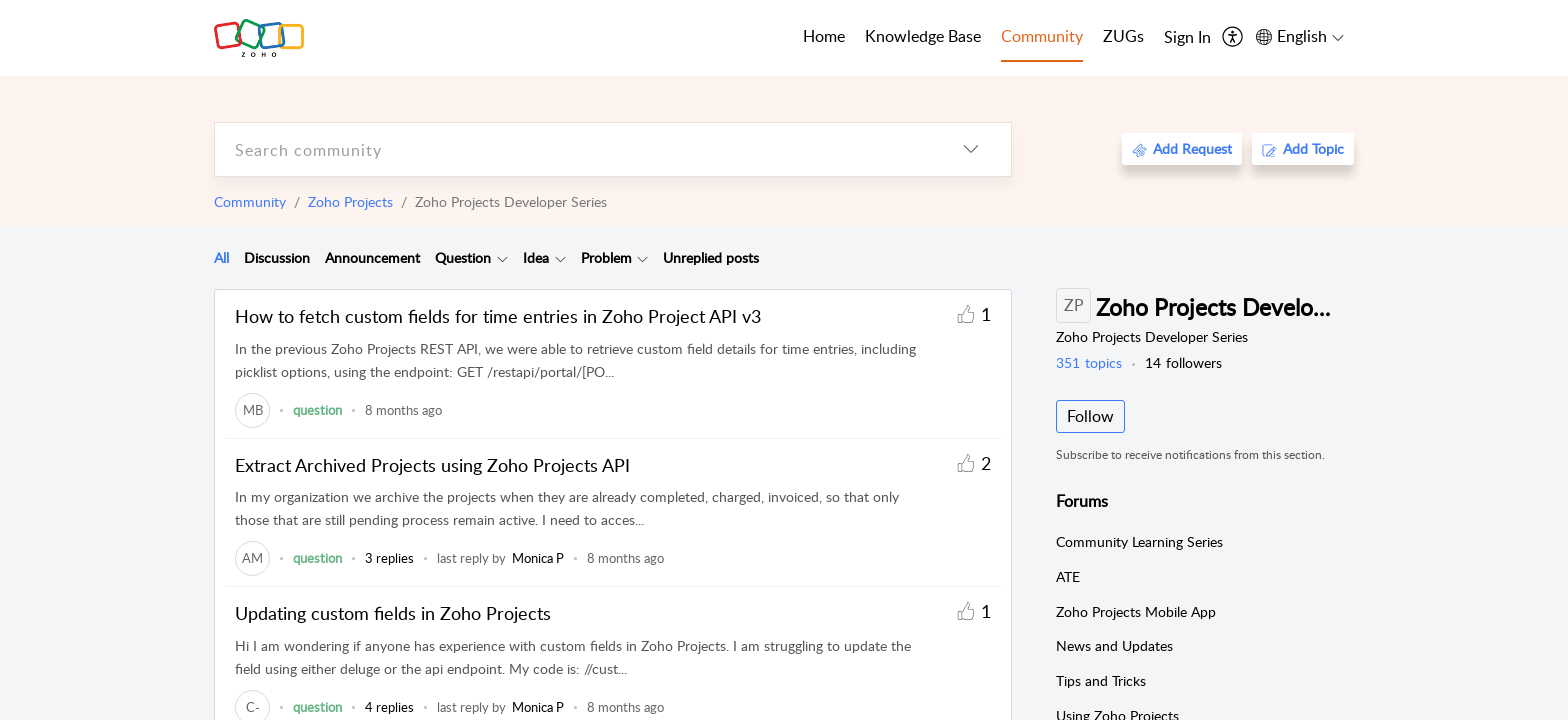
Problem (606, 257)
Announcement (372, 257)
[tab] (221, 258)
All (221, 257)
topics (1089, 362)
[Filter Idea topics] (560, 258)
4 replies (389, 707)
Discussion (277, 257)
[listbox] (971, 149)
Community (250, 201)
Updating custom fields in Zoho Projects (393, 613)
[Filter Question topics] (502, 258)
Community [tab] (1042, 36)
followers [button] (1183, 362)
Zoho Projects (350, 201)
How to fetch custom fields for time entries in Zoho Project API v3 (498, 316)
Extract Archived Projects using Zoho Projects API (432, 465)
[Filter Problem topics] (642, 258)
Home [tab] (824, 36)
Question (463, 257)
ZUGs (1123, 36)
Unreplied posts (711, 257)
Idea (536, 257)
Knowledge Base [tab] (923, 36)
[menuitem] (1187, 38)
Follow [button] (1090, 416)
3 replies (389, 558)
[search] (573, 149)
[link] (252, 410)
